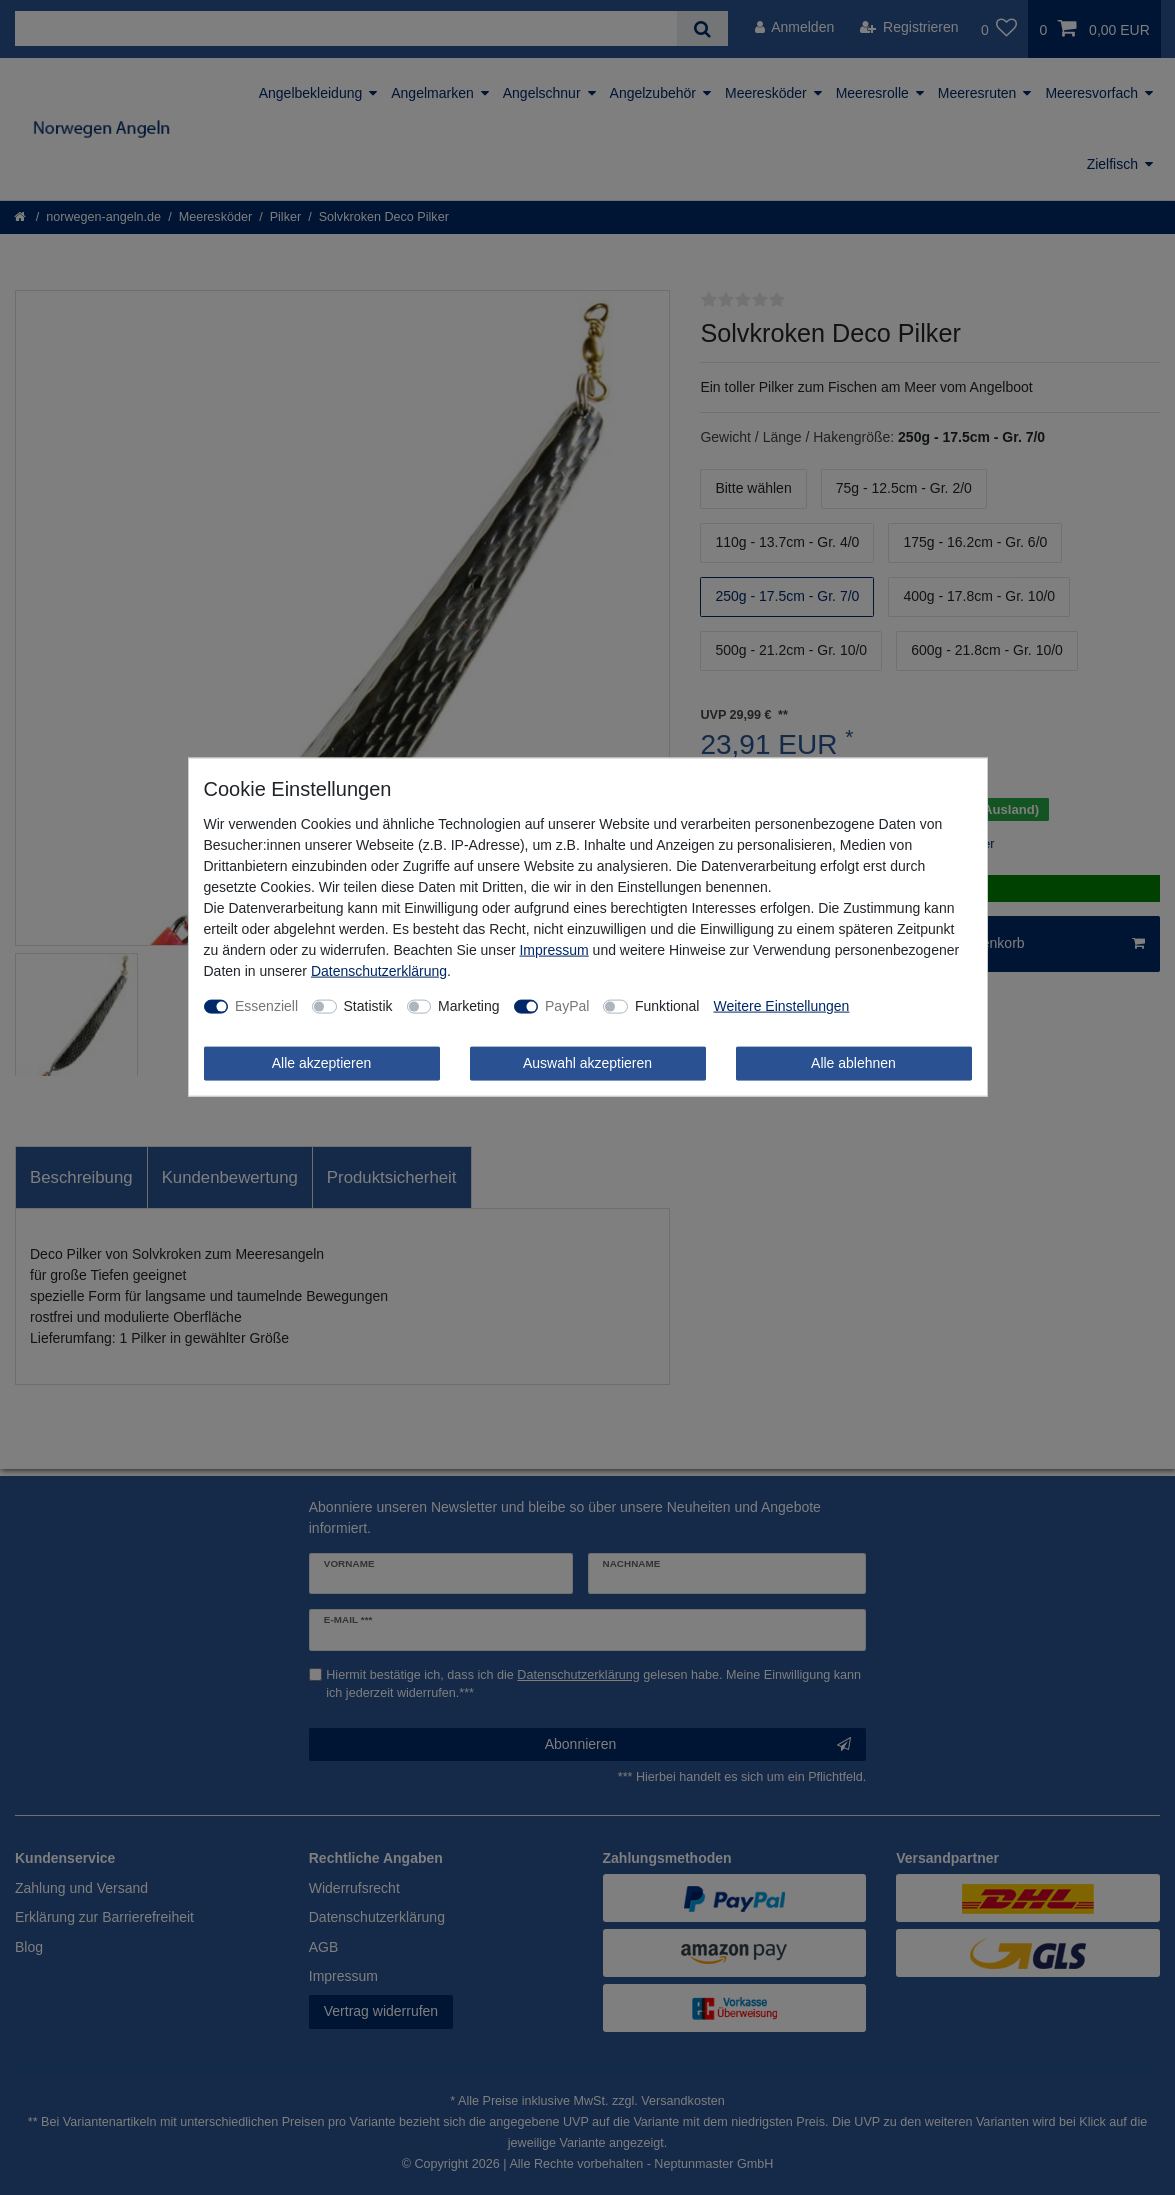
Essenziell (266, 1006)
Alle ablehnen (853, 1063)
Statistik (368, 1006)
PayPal (567, 1006)
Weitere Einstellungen (781, 1006)
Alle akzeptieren (322, 1063)
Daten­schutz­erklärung (379, 971)
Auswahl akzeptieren (587, 1063)
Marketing (468, 1006)
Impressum (553, 950)
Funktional (667, 1006)
